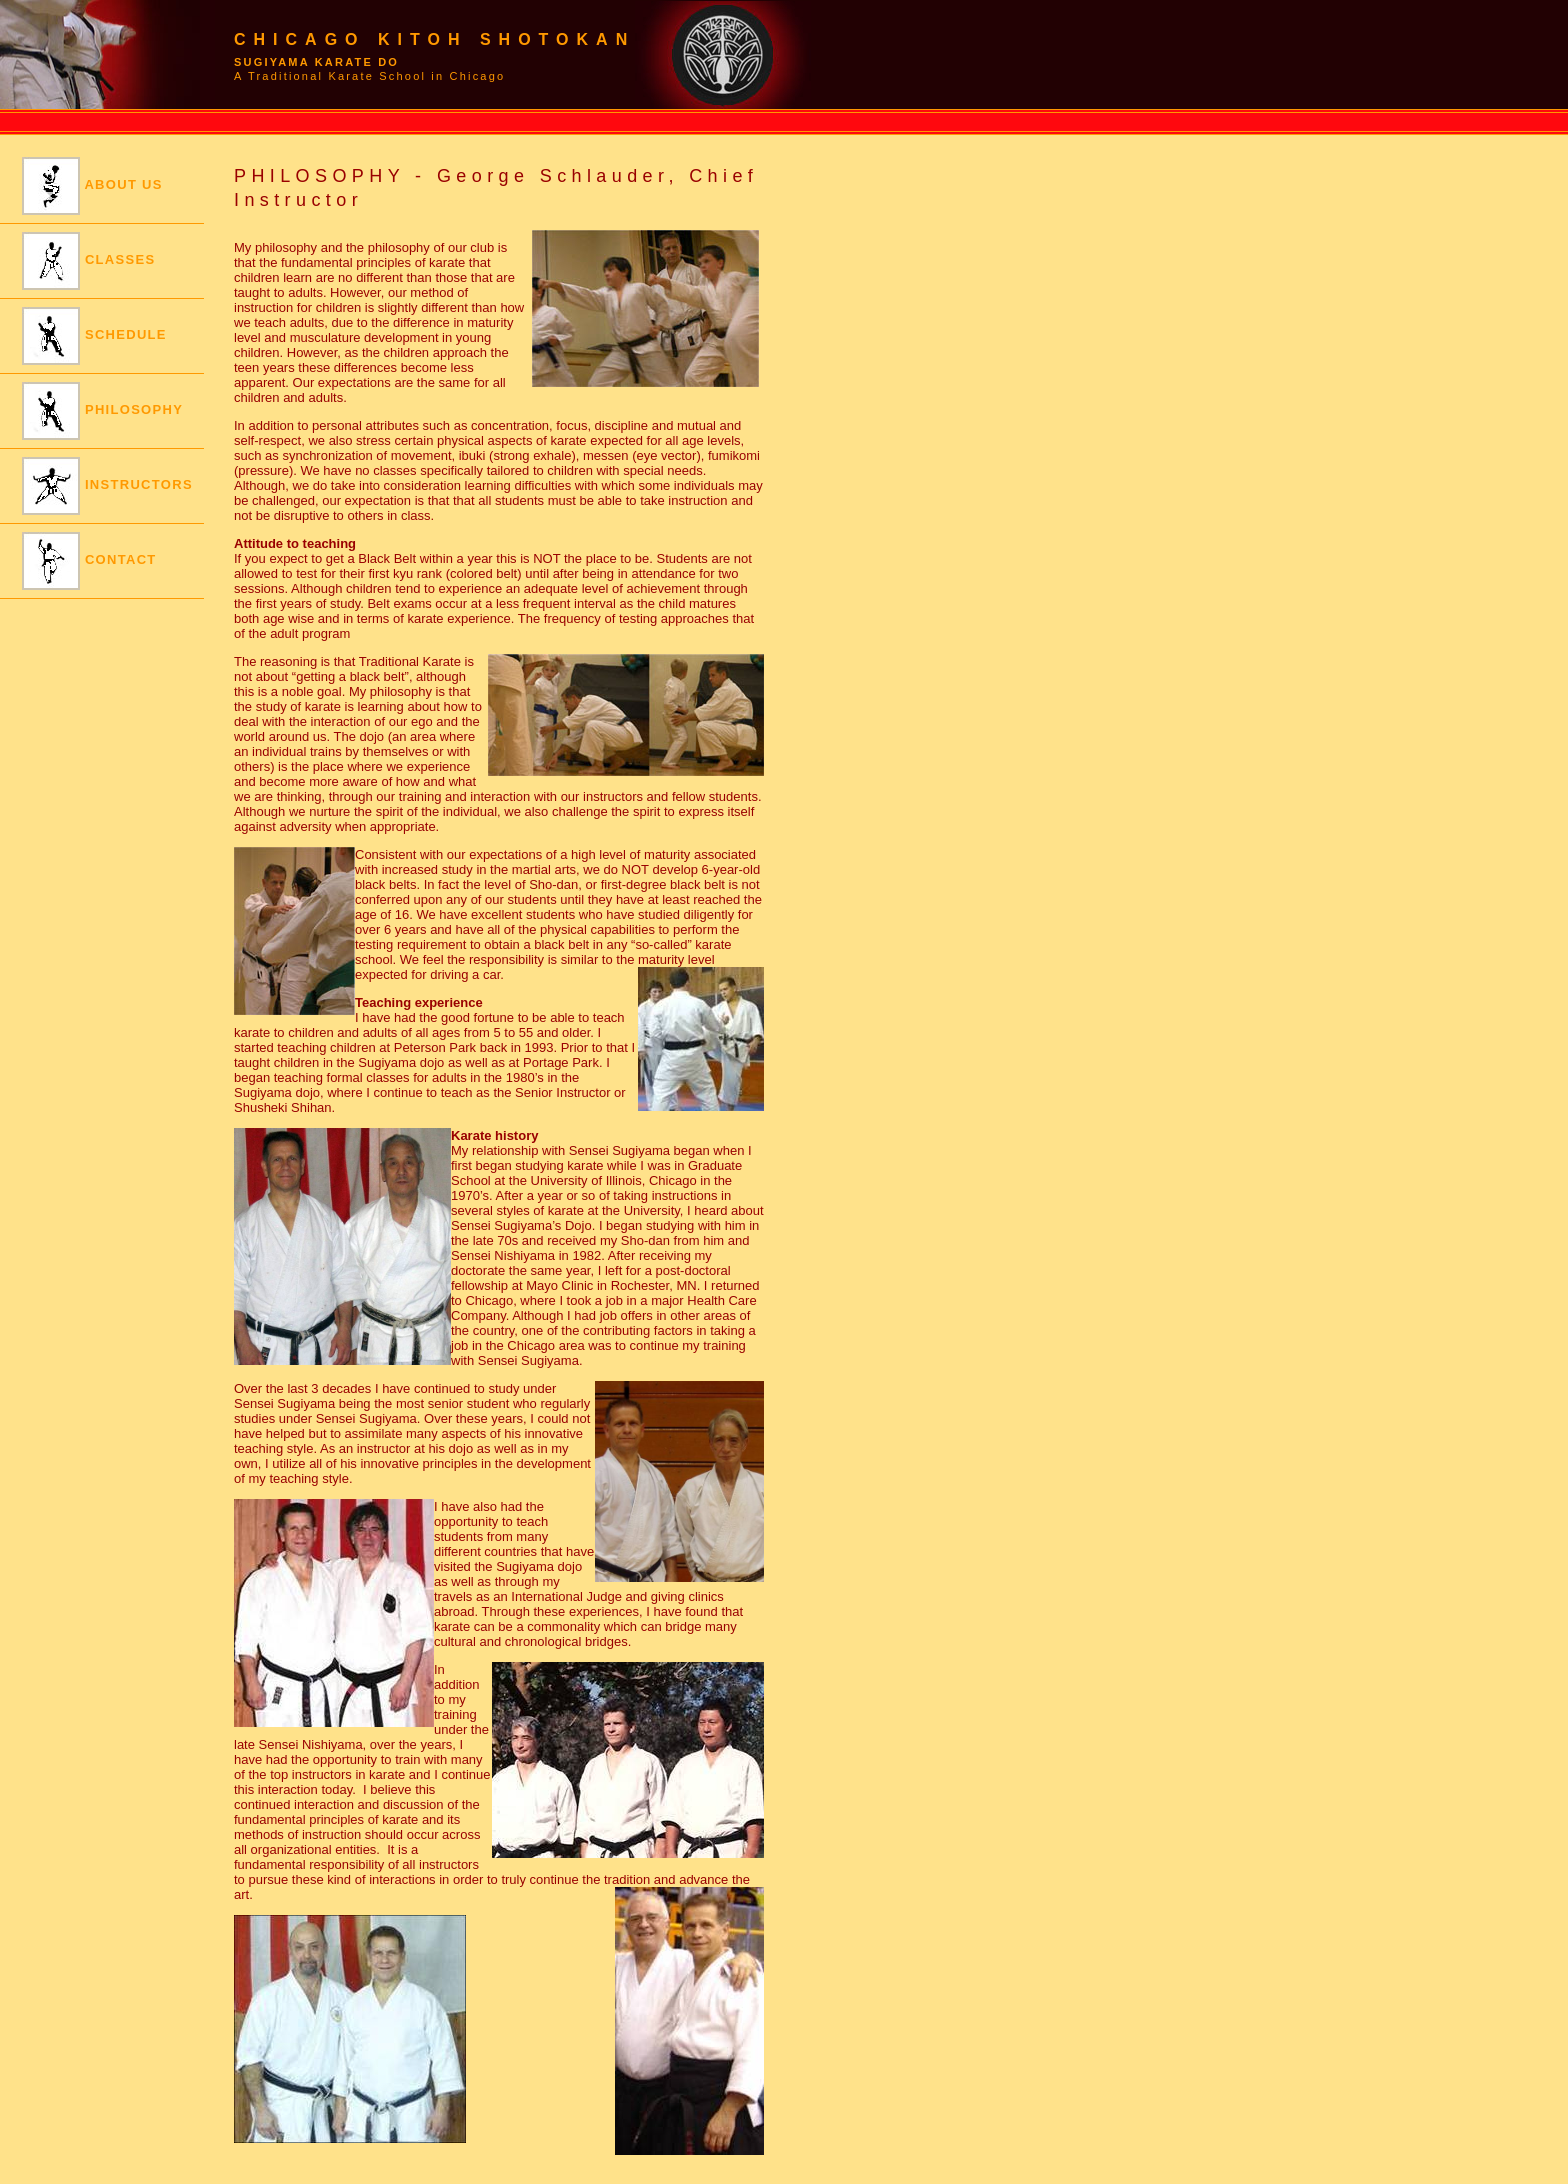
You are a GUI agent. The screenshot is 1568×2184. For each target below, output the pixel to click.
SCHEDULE (94, 336)
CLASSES (88, 261)
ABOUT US (92, 186)
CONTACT (89, 561)
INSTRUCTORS (107, 486)
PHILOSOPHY (102, 411)
